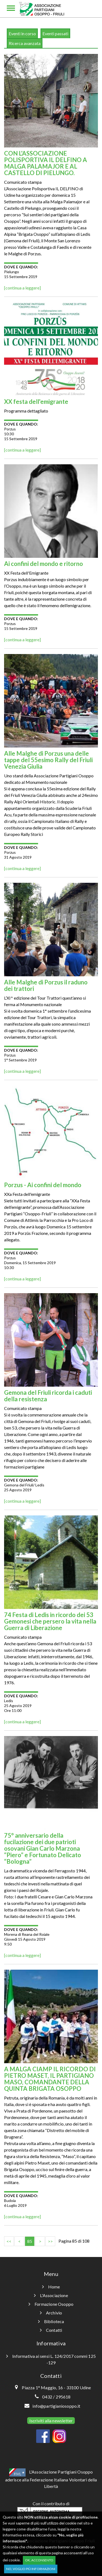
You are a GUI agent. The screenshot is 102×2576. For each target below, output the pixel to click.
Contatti (51, 2330)
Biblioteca (51, 2321)
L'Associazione (51, 2295)
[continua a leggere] (22, 287)
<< (9, 2241)
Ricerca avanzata (25, 43)
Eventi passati (55, 33)
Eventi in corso (22, 33)
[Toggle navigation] (11, 9)
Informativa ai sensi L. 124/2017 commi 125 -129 (51, 2359)
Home (51, 2286)
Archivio (51, 2312)
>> (50, 2241)
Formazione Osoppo (51, 2304)
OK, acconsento (39, 2560)
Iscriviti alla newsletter (51, 2420)
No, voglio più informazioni (30, 2569)
